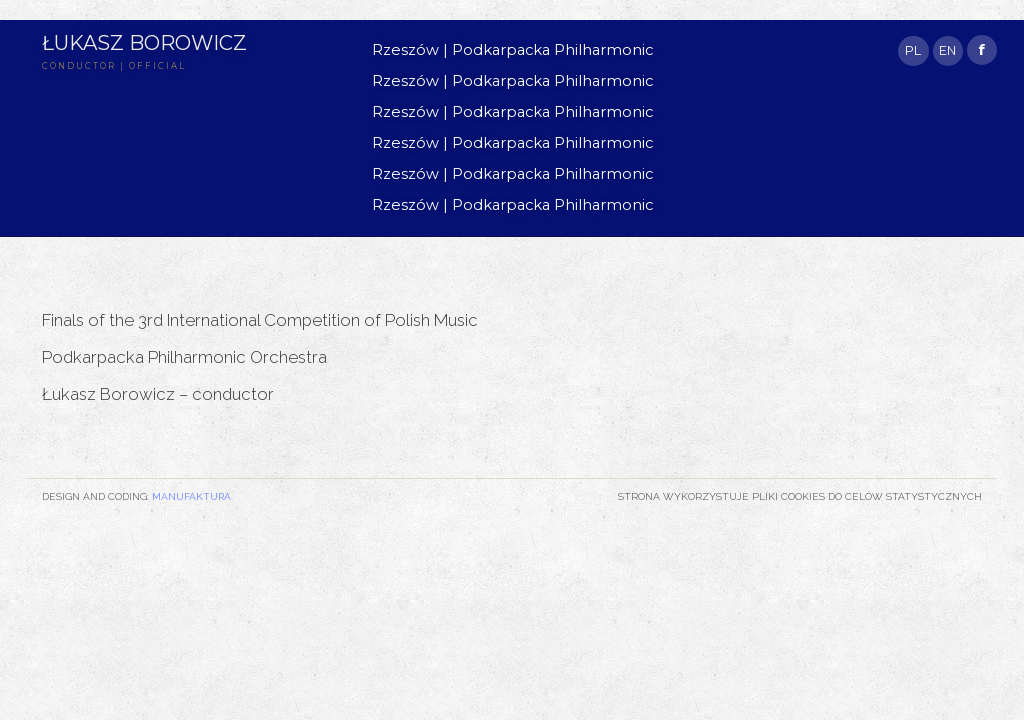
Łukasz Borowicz (144, 42)
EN (947, 50)
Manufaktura (191, 496)
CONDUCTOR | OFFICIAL (114, 66)
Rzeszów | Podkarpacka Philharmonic (512, 50)
